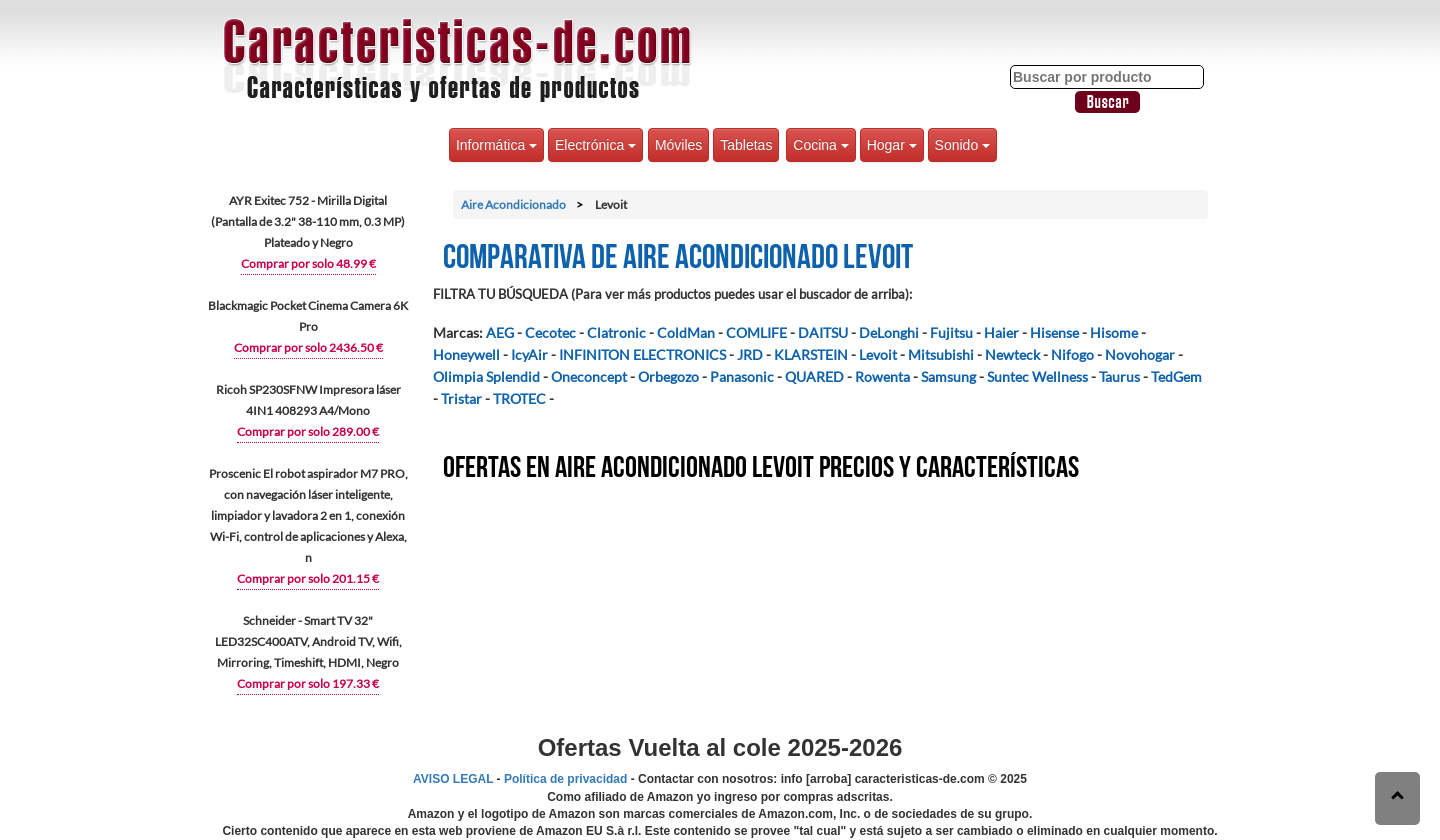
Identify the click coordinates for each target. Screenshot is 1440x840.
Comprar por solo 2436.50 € (308, 347)
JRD (750, 354)
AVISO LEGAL (453, 779)
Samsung (948, 376)
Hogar (892, 145)
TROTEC (519, 398)
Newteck (1012, 354)
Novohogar (1140, 354)
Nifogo (1072, 354)
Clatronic (616, 332)
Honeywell (466, 354)
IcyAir (529, 354)
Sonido (962, 145)
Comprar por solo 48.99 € (308, 263)
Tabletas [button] (746, 145)
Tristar (461, 398)
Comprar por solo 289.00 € (308, 431)
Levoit (878, 354)
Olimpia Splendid (486, 376)
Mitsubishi (941, 354)
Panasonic (742, 376)
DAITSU (823, 332)
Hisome (1114, 332)
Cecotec (550, 332)
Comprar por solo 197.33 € (308, 683)
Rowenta (882, 376)
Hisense (1054, 332)
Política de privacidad (565, 779)
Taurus (1119, 376)
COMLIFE (756, 332)
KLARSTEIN (811, 354)
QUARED (814, 376)
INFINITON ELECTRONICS (642, 354)
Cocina (820, 145)
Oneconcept (589, 376)
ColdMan (686, 332)
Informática (496, 145)
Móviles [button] (678, 145)
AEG (500, 332)
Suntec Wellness (1037, 376)
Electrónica (595, 145)
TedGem (1176, 376)
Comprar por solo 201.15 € (308, 578)
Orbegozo (668, 376)
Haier (1001, 332)
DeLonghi (889, 332)
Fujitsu (951, 332)
